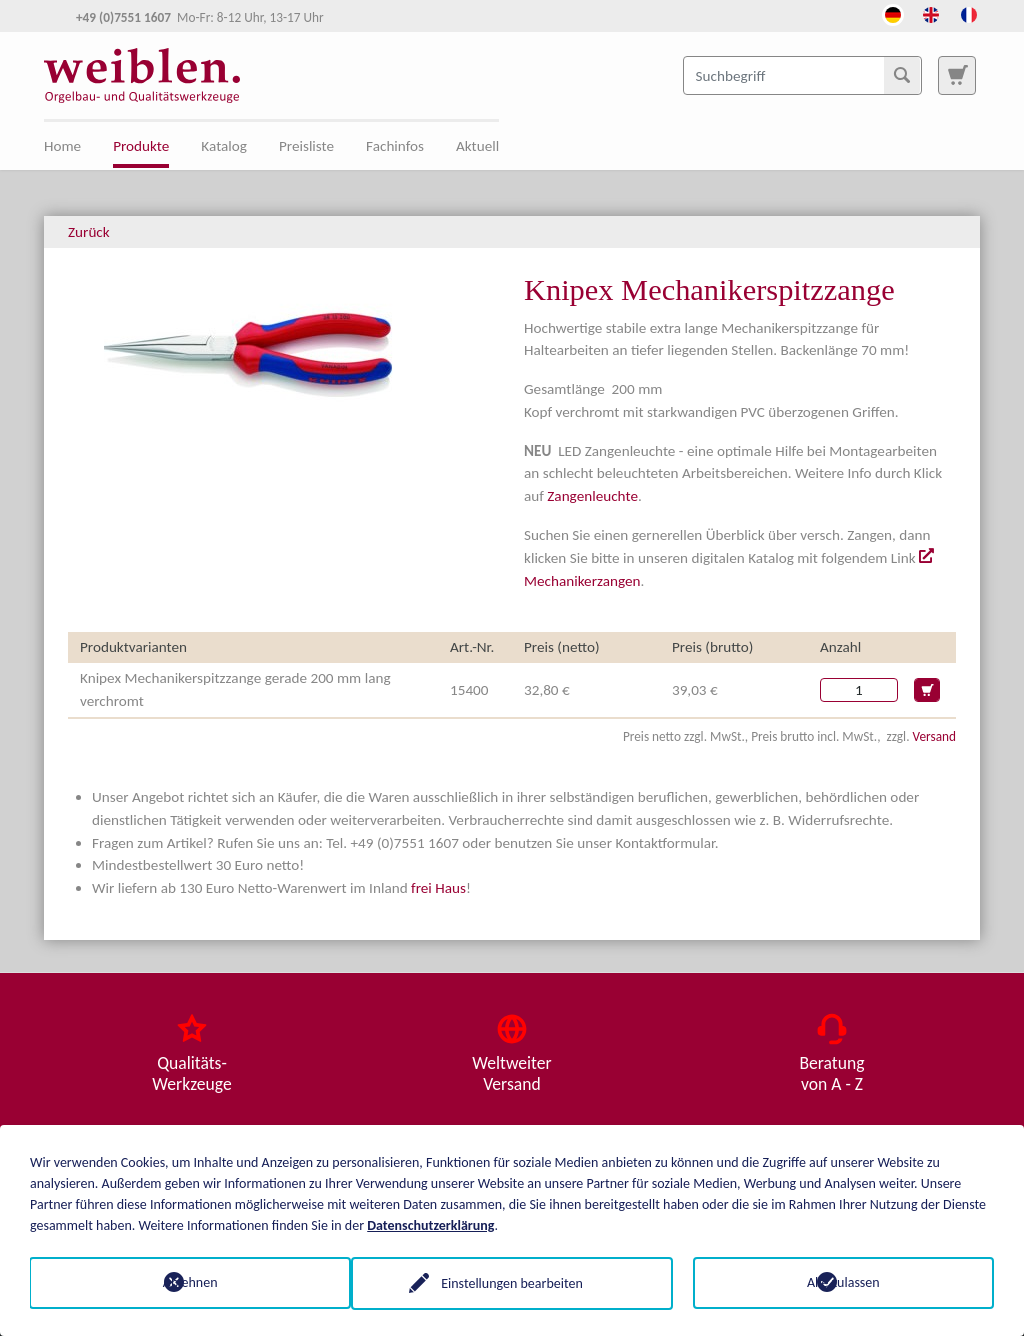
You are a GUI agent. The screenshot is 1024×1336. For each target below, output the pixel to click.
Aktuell (477, 146)
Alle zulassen (843, 1282)
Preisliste (306, 146)
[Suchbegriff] (802, 75)
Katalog (224, 146)
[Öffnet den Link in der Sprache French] (969, 13)
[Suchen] (902, 75)
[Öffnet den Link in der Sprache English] (931, 13)
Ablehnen (180, 1282)
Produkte (141, 146)
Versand (934, 736)
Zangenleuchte (592, 496)
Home (62, 146)
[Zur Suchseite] (957, 75)
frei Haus (438, 888)
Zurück (89, 232)
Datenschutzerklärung (430, 1224)
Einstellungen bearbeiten (512, 1282)
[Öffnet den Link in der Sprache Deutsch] (893, 13)
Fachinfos (395, 146)
